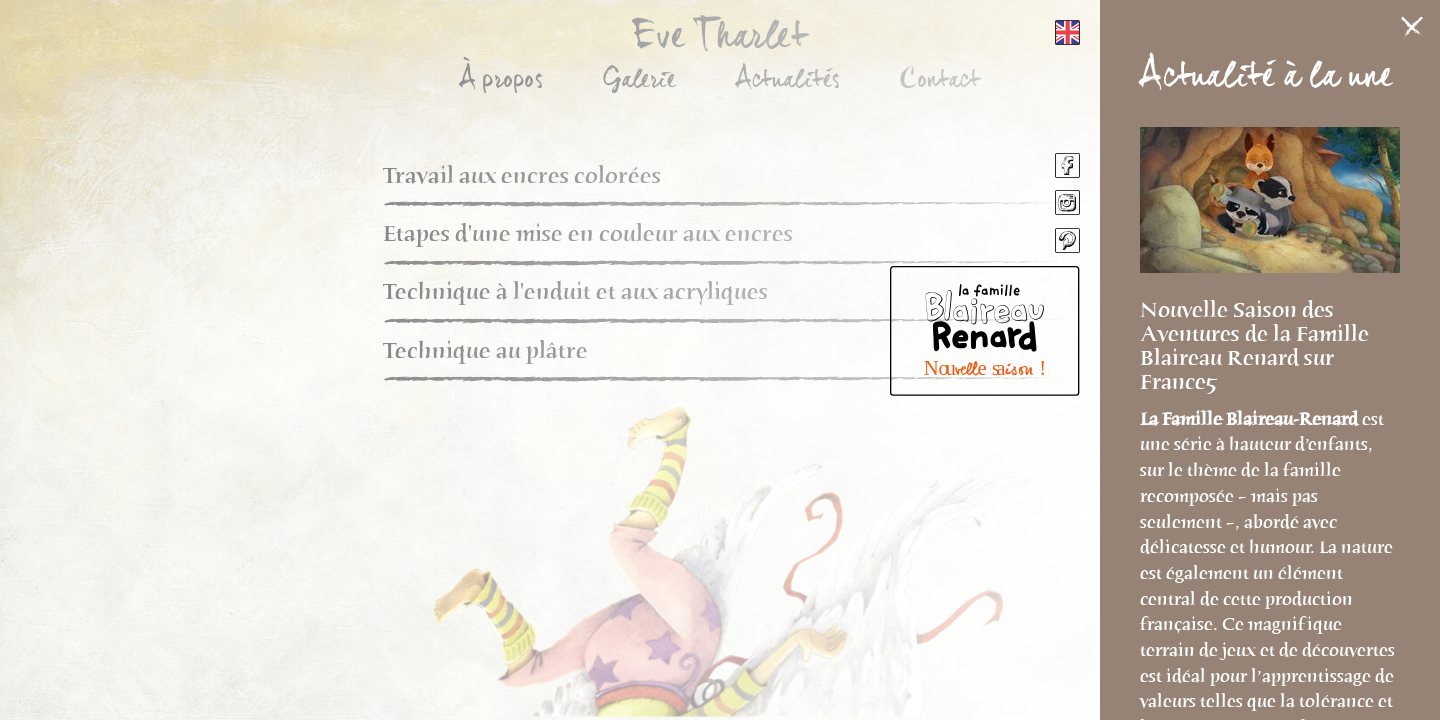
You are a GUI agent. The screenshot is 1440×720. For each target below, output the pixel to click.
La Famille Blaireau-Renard (1251, 419)
